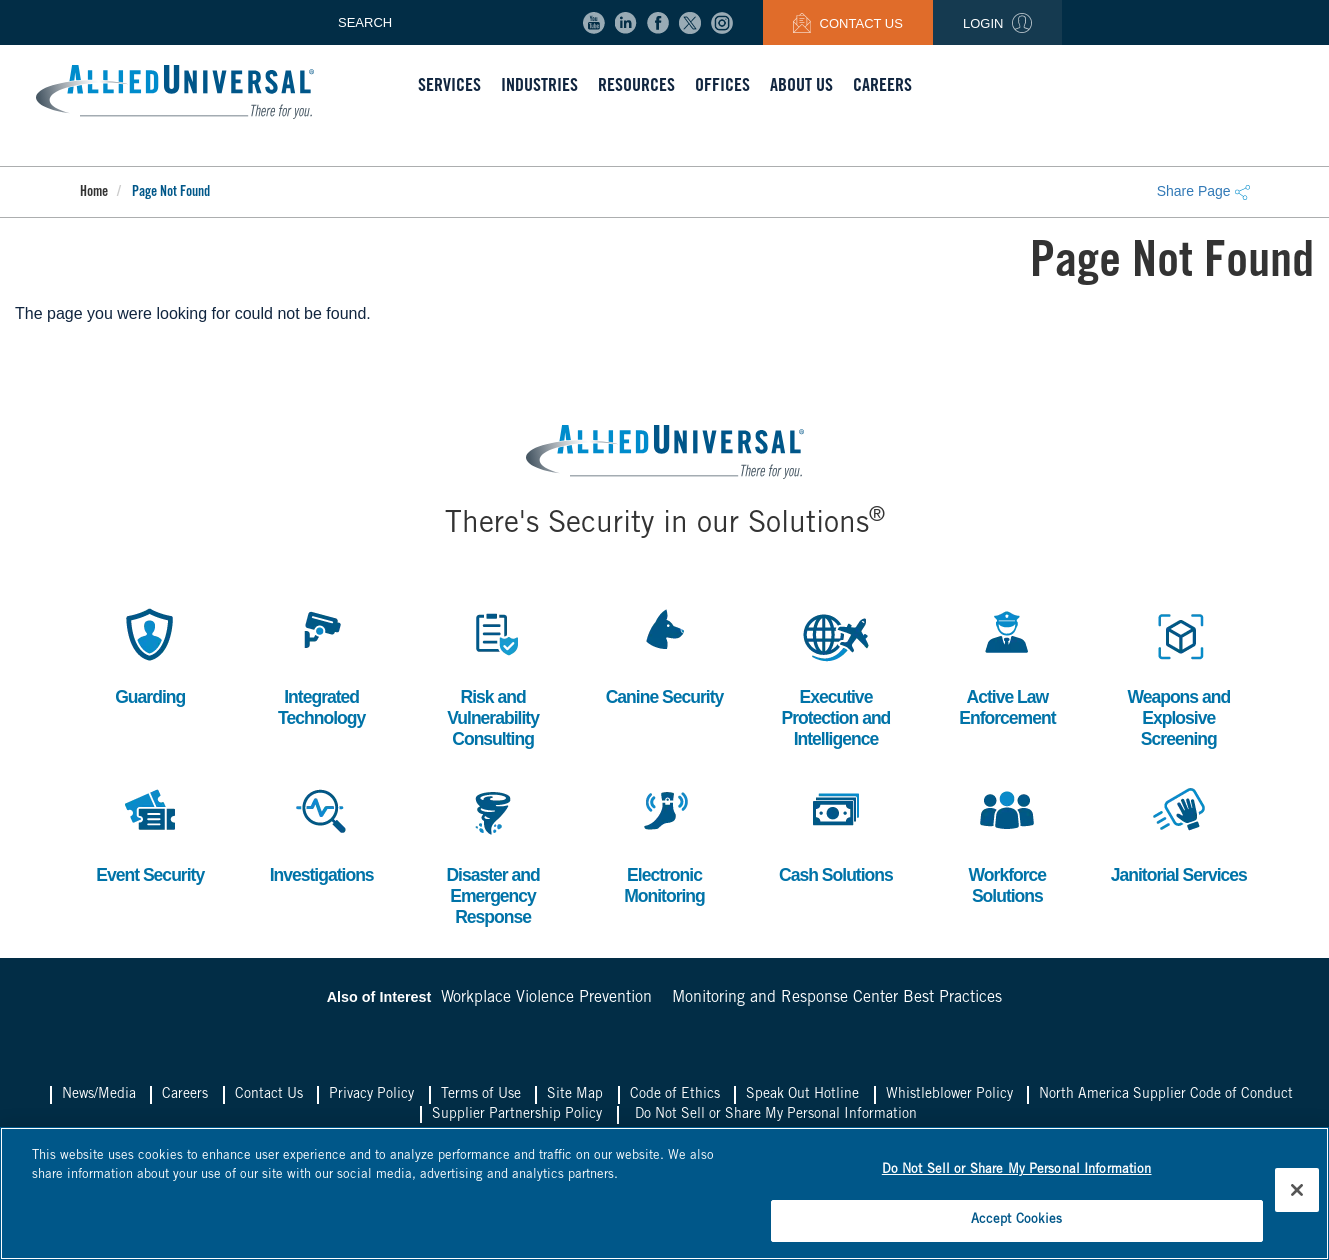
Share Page (1203, 191)
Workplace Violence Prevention (546, 1002)
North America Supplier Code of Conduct (1166, 1098)
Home (94, 193)
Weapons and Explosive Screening (1179, 676)
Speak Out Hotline (802, 1098)
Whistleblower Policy (949, 1098)
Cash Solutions (835, 834)
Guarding (150, 654)
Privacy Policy (371, 1098)
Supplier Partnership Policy (517, 1118)
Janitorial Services (1179, 834)
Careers (185, 1098)
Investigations (321, 834)
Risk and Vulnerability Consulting (493, 676)
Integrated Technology (322, 665)
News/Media (99, 1098)
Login (997, 23)
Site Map (575, 1098)
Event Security (150, 834)
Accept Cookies (1017, 1218)
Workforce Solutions (1007, 845)
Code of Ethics (675, 1098)
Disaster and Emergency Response (493, 856)
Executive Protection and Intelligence (836, 676)
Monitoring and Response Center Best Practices (837, 1002)
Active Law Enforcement (1007, 665)
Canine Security (664, 654)
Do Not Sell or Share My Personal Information (776, 1118)
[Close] (1297, 1189)
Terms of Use (481, 1098)
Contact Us (848, 23)
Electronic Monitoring (664, 845)
